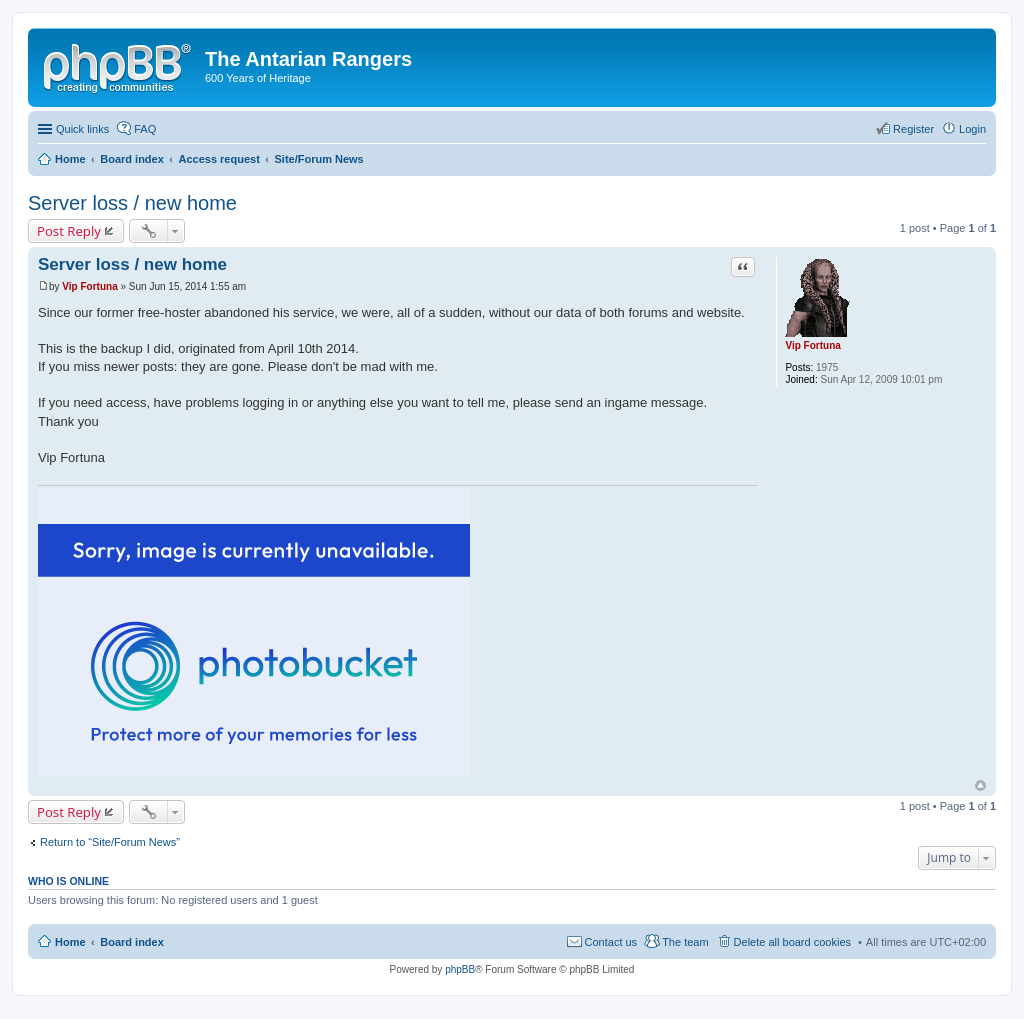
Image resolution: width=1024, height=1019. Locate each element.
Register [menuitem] (913, 129)
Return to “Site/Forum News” (110, 842)
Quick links (82, 129)
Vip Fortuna (812, 345)
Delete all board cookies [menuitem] (792, 942)
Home (70, 942)
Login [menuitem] (972, 129)
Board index (132, 942)
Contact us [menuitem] (611, 942)
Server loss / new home (132, 203)
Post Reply (69, 231)
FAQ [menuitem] (145, 129)
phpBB (460, 969)
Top (980, 785)
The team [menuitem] (685, 942)
